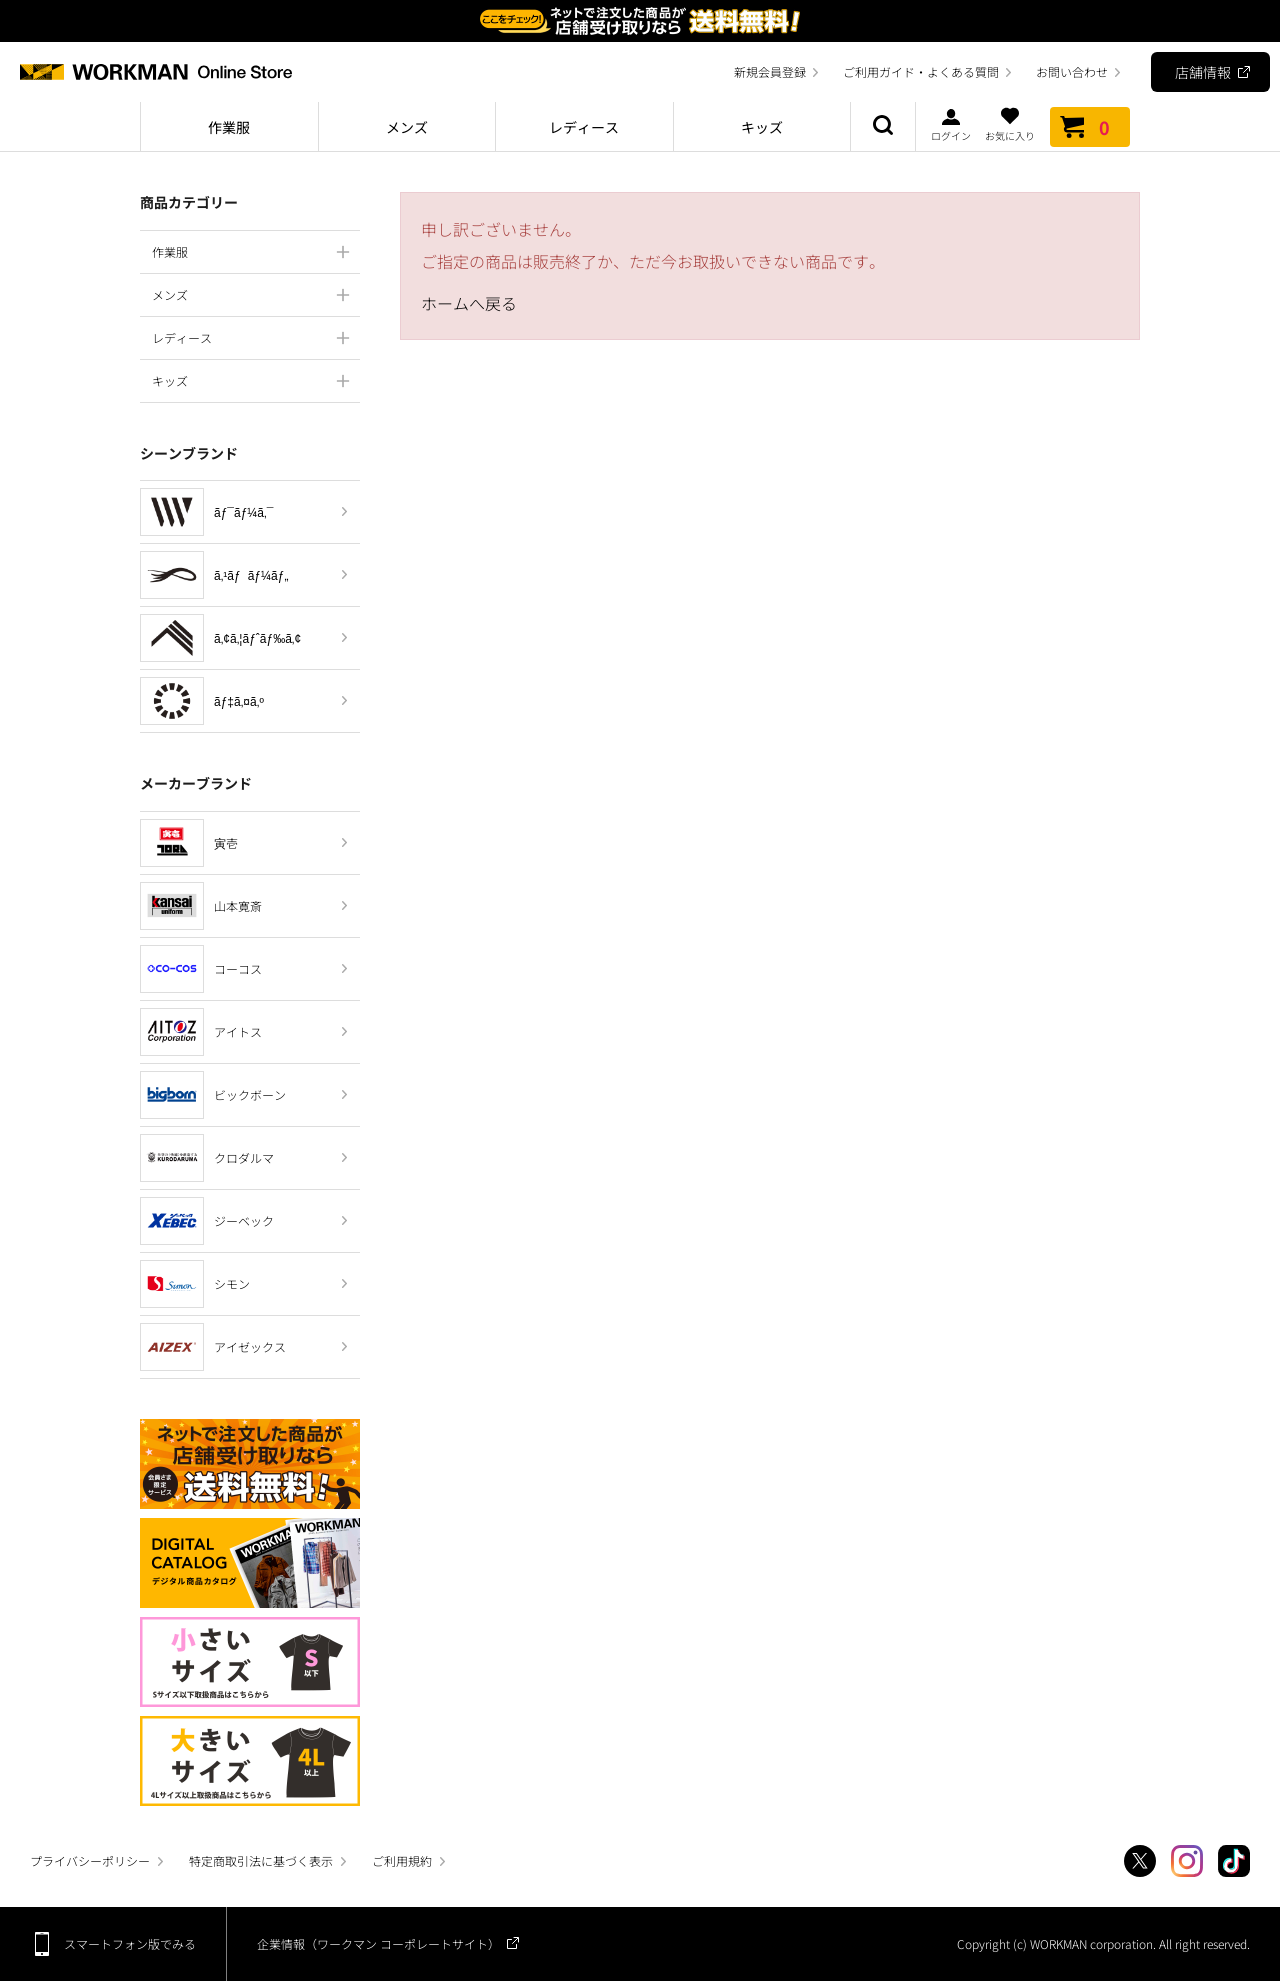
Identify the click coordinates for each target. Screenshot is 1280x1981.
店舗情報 (1203, 72)
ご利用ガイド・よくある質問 (921, 71)
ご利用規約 (402, 1860)
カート (1090, 127)
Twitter (1140, 1861)
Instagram (1187, 1861)
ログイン (951, 124)
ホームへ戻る (469, 303)
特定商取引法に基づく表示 (261, 1860)
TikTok (1234, 1861)
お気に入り (1010, 124)
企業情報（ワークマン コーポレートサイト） (378, 1943)
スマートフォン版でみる (130, 1943)
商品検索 (883, 127)
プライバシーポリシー (90, 1860)
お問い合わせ (1072, 71)
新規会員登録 (770, 71)
